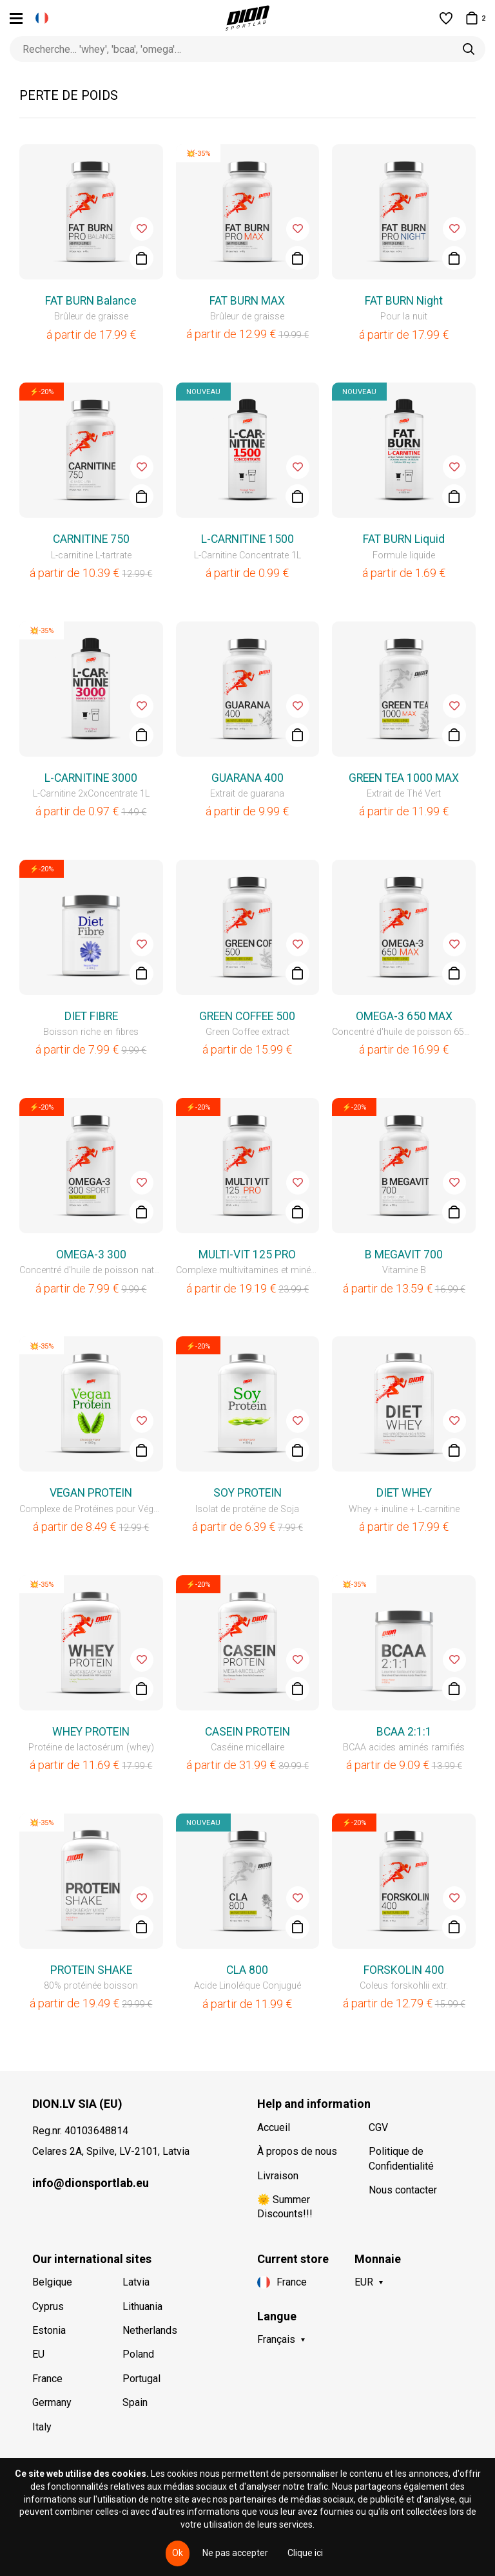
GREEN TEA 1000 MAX (404, 778)
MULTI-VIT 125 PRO (247, 1254)
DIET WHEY (404, 1492)
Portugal (141, 2378)
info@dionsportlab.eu (90, 2183)
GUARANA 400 (247, 778)
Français (276, 2339)
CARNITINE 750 (91, 539)
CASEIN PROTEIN (247, 1731)
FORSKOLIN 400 (404, 1970)
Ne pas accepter (235, 2553)
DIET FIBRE (91, 1016)
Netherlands (149, 2330)
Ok (177, 2553)
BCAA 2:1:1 (404, 1731)
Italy (42, 2427)
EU (38, 2354)
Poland (138, 2354)
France (47, 2378)
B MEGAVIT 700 (404, 1254)
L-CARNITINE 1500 (247, 539)
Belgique (52, 2282)
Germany (52, 2402)
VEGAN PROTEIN (91, 1492)
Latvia (136, 2282)
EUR (363, 2282)
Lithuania (142, 2306)
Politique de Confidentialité (401, 2158)
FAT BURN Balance (91, 300)
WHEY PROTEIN (91, 1731)
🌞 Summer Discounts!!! (285, 2206)
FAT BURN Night (404, 300)
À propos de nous (297, 2151)
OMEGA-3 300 (91, 1254)
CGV (378, 2127)
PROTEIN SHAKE (91, 1970)
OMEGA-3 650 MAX (404, 1016)
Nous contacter (403, 2190)
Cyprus (48, 2306)
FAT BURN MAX (247, 300)
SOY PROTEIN (247, 1492)
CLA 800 (247, 1970)
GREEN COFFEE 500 (247, 1016)
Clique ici (305, 2553)
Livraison (277, 2176)
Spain (135, 2402)
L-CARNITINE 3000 (90, 778)
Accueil (273, 2127)
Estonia (49, 2330)
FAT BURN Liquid (404, 539)
